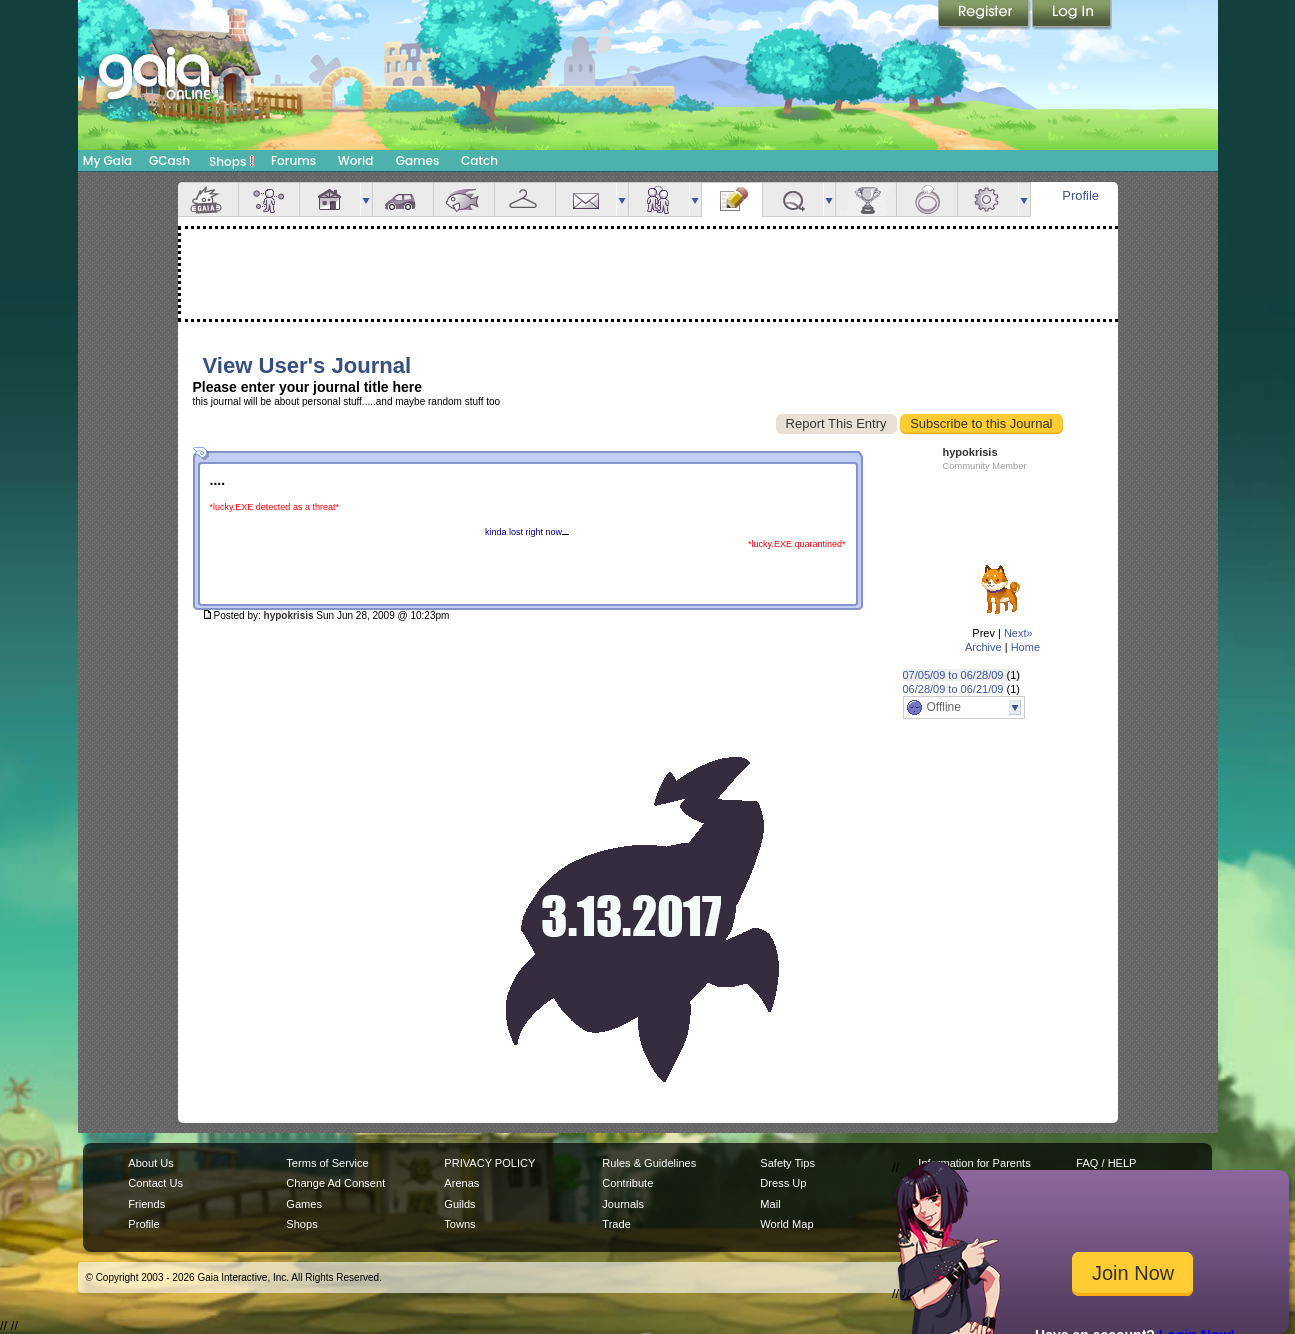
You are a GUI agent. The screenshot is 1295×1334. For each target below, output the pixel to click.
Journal (732, 199)
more (366, 199)
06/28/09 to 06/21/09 (953, 689)
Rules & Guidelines (649, 1163)
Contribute (627, 1183)
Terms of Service (327, 1163)
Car (403, 199)
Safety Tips (787, 1163)
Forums (293, 160)
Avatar (269, 199)
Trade (616, 1224)
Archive (983, 647)
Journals (623, 1204)
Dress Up (783, 1183)
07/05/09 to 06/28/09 (953, 675)
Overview (208, 199)
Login (1072, 15)
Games (418, 160)
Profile (1080, 195)
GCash (169, 160)
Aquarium (464, 199)
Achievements (866, 199)
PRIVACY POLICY (489, 1163)
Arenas (461, 1183)
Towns (459, 1224)
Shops (231, 161)
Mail (586, 199)
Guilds (459, 1204)
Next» (1018, 633)
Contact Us (155, 1183)
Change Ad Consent (335, 1183)
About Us (150, 1163)
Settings (988, 199)
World (356, 160)
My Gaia (107, 160)
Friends (659, 199)
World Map (786, 1224)
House (330, 199)
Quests (793, 199)
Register (985, 15)
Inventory (525, 199)
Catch (479, 160)
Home (1025, 647)
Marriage (927, 199)
